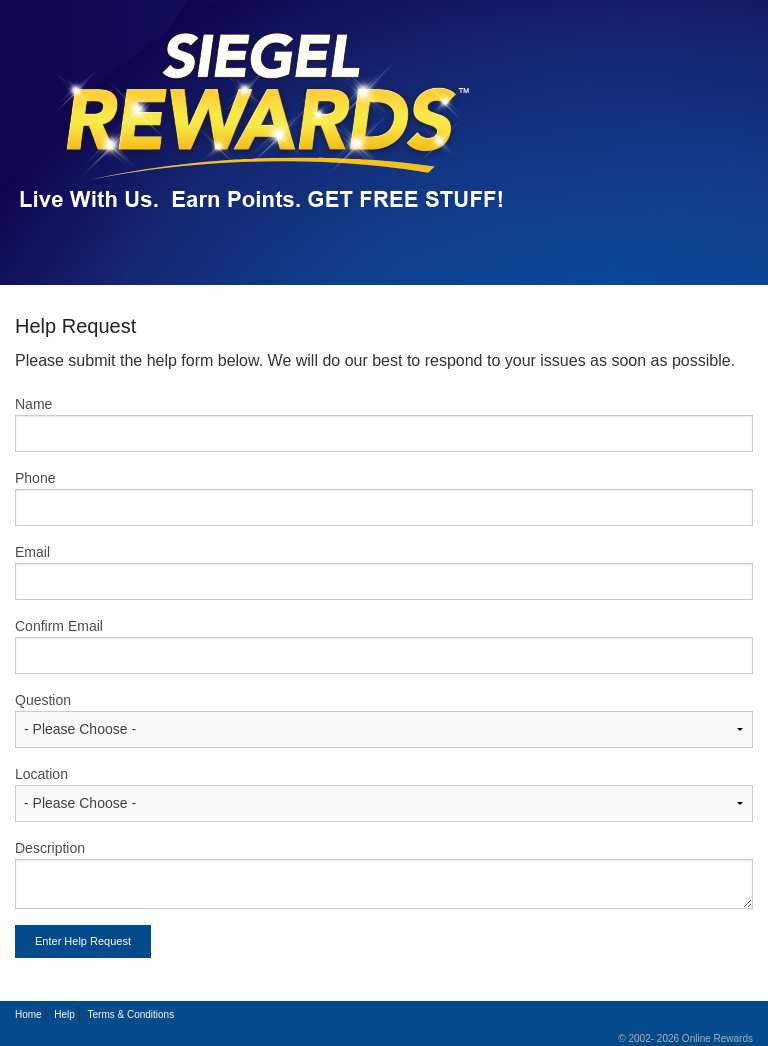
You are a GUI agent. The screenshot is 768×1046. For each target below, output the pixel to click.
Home (28, 1014)
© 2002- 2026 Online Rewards (685, 1038)
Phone (35, 478)
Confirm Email (59, 626)
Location (41, 774)
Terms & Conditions (130, 1014)
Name (33, 404)
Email (32, 552)
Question (43, 700)
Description (50, 848)
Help (64, 1014)
